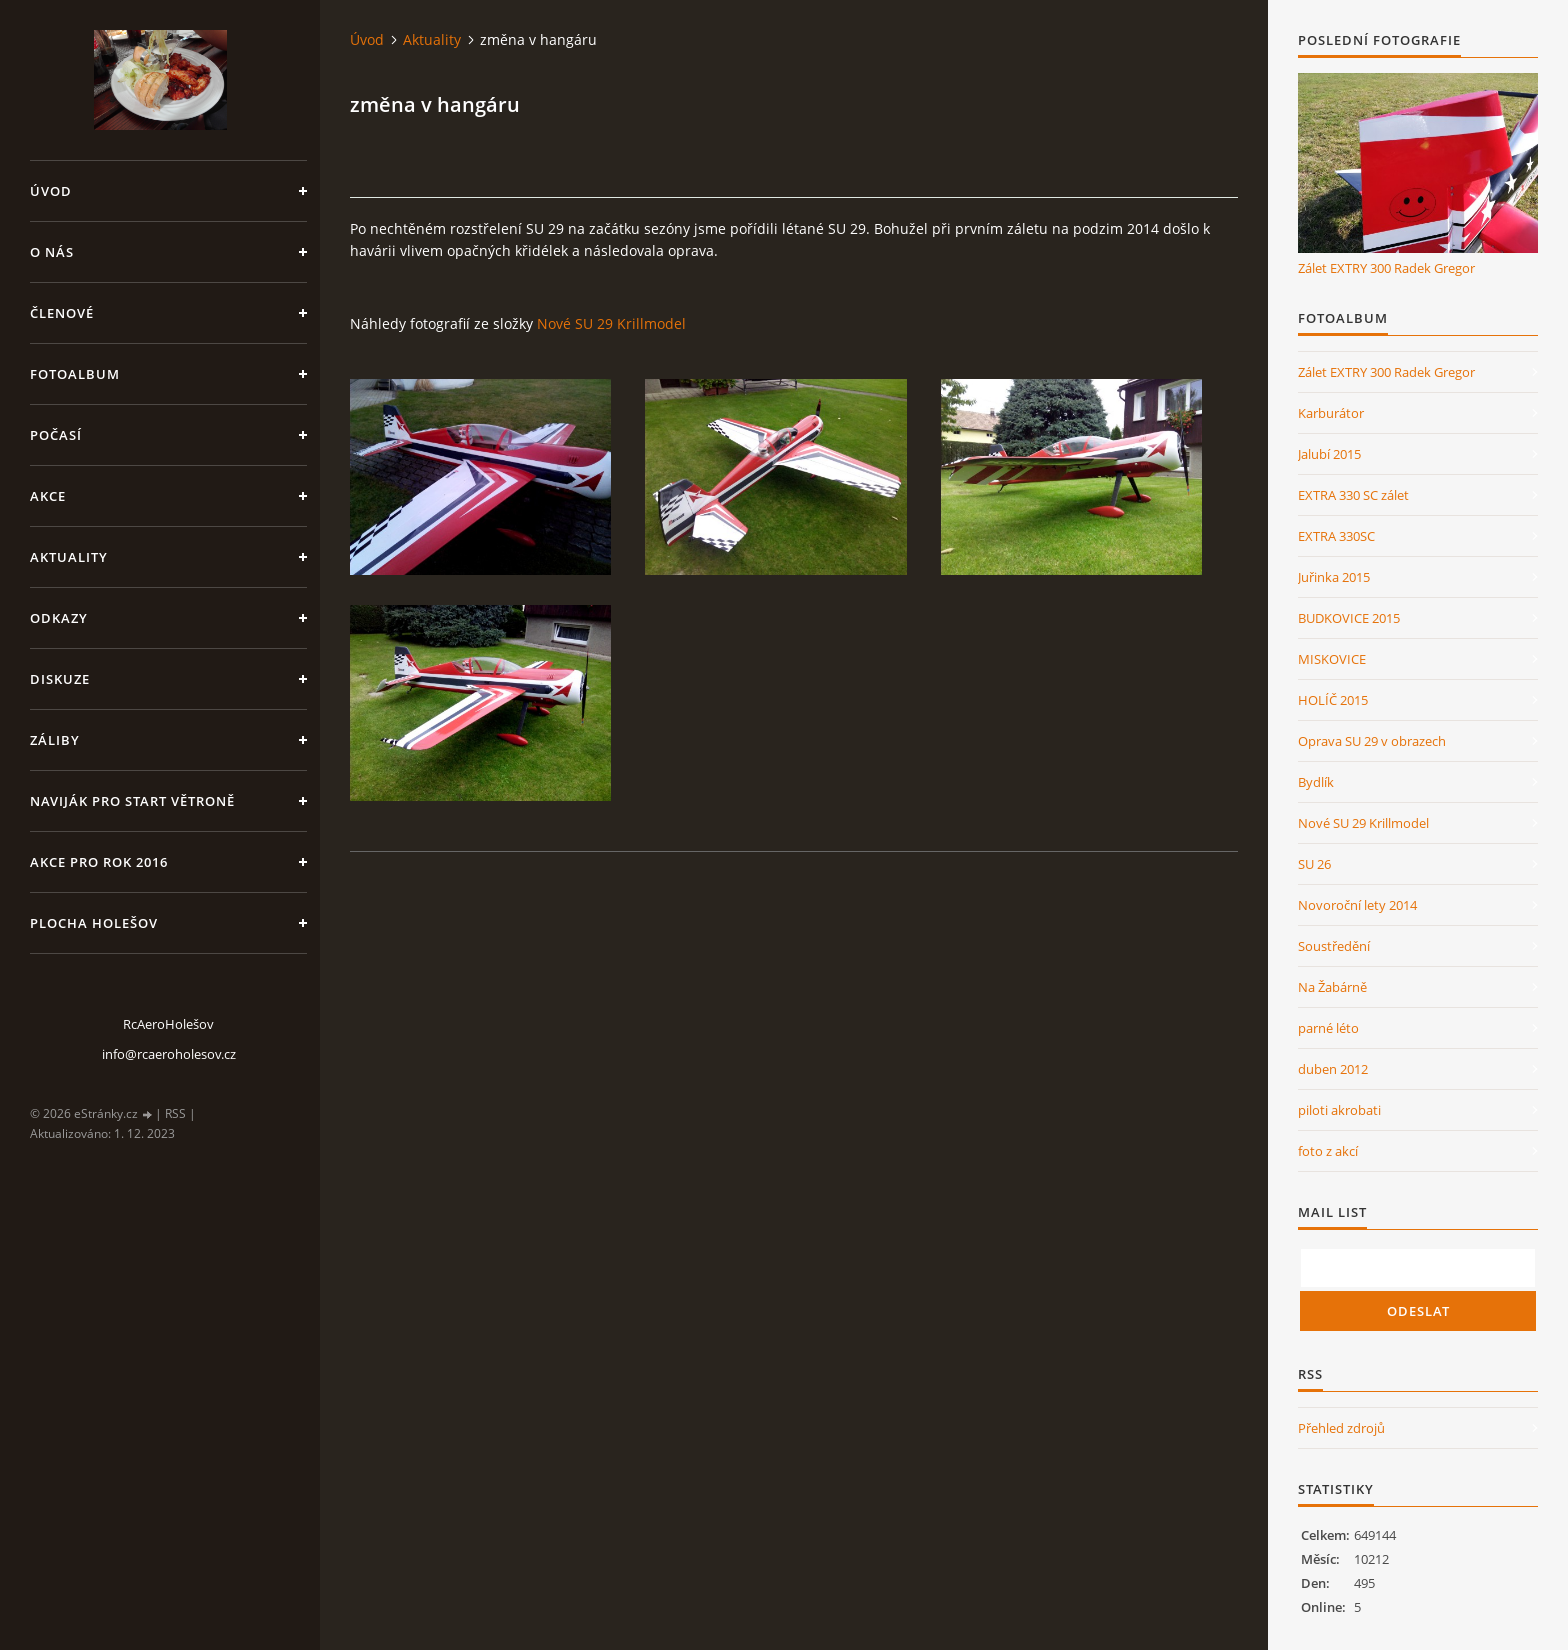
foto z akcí (1328, 1151)
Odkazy (59, 618)
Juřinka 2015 (1334, 577)
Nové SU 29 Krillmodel (611, 323)
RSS (175, 1113)
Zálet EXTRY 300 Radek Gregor (1386, 268)
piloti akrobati (1339, 1110)
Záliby (55, 740)
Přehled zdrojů (1341, 1428)
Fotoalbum (75, 374)
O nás (52, 252)
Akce (48, 496)
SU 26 (1314, 864)
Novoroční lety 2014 (1357, 905)
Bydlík (1316, 782)
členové (62, 313)
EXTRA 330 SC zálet (1353, 495)
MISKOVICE (1332, 659)
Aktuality (69, 557)
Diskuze (60, 679)
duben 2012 (1333, 1069)
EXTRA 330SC (1336, 536)
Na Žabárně (1332, 987)
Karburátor (1331, 413)
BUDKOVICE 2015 (1349, 618)
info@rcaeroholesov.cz (169, 1054)
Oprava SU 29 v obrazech (1372, 741)
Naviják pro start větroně (132, 801)
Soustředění (1334, 946)
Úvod (51, 191)
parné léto (1328, 1028)
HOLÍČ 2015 (1333, 700)
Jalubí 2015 (1329, 454)
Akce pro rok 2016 (99, 862)
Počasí (56, 435)
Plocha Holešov (94, 923)
